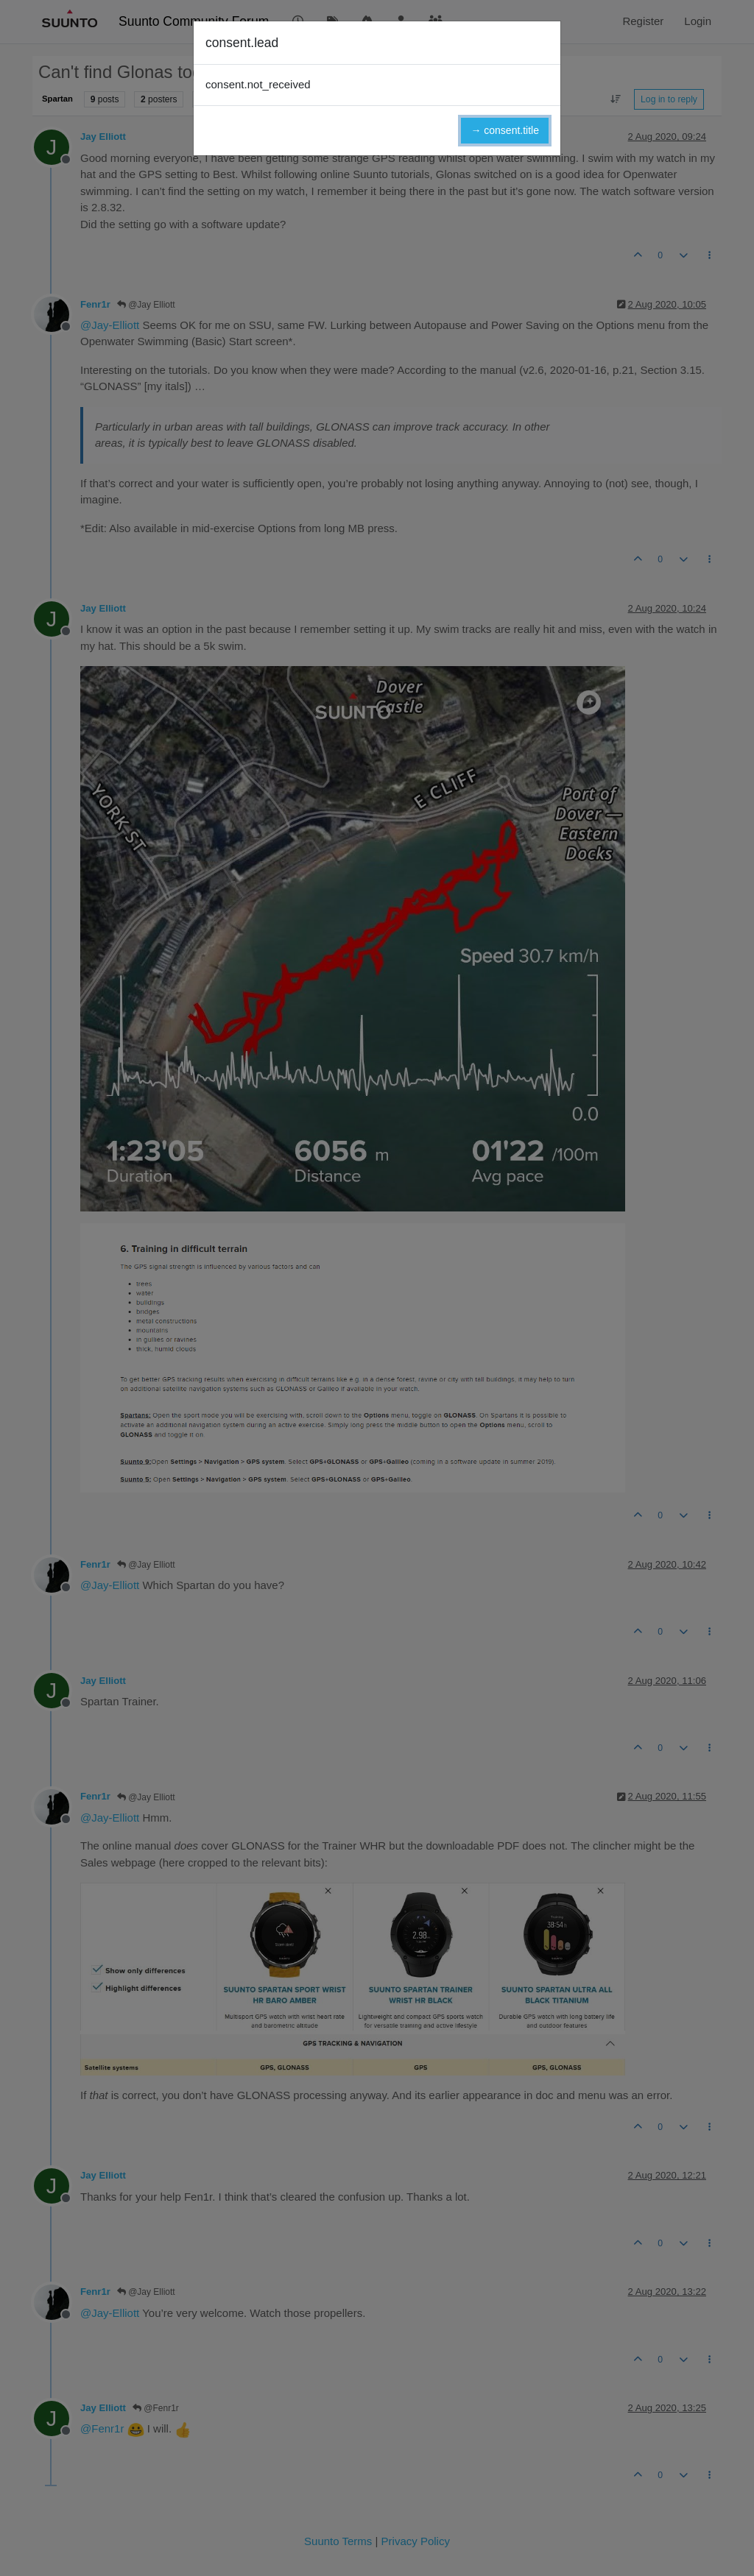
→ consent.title (505, 130)
